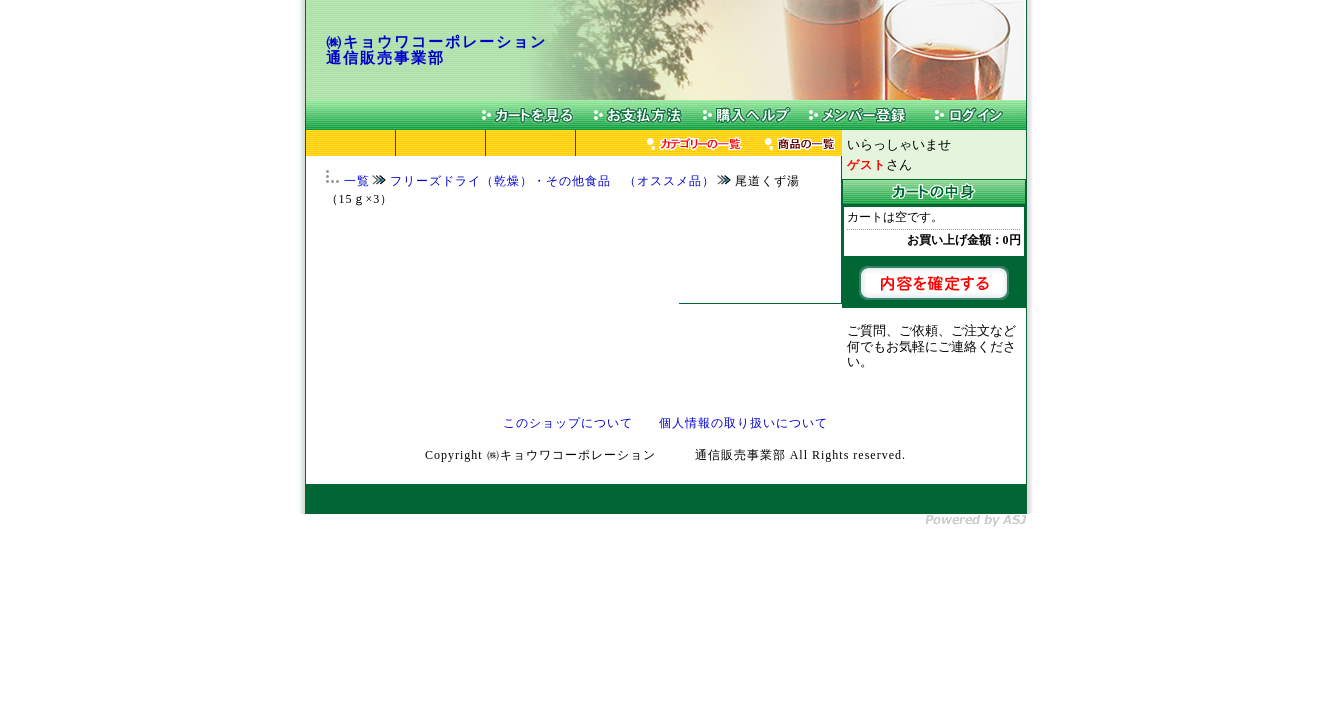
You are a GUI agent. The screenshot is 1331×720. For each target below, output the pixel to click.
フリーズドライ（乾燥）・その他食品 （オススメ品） (552, 181)
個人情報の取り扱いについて (743, 423)
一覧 (357, 181)
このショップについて (568, 423)
